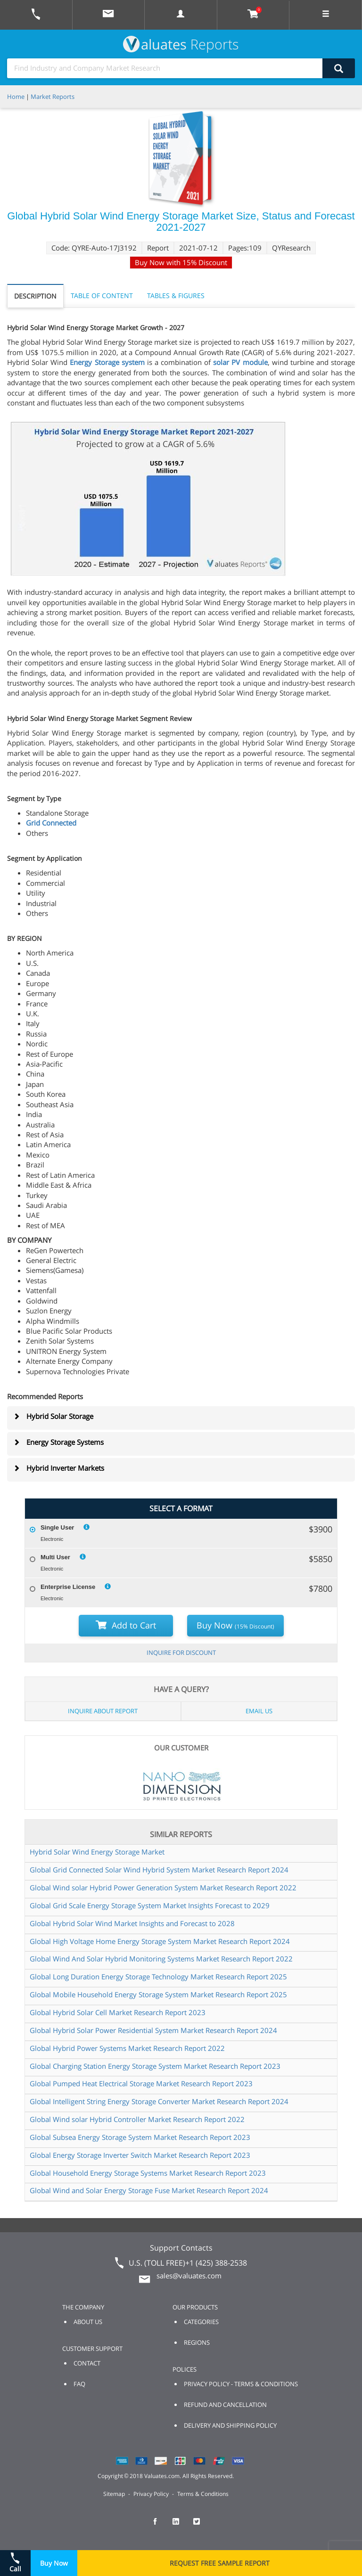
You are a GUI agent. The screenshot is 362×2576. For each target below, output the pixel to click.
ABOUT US (88, 2321)
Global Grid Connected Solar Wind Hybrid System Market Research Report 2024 (159, 1869)
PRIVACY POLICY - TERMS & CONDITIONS (241, 2384)
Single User (57, 1527)
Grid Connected (51, 822)
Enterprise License (68, 1586)
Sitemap (114, 2494)
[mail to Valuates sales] (108, 14)
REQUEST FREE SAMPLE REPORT (220, 2563)
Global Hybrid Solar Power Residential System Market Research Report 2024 (153, 2030)
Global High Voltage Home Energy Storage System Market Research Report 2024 (160, 1941)
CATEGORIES (201, 2321)
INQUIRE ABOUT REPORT (103, 1711)
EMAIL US (259, 1711)
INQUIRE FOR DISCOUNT (181, 1652)
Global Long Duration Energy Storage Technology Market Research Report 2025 (158, 1976)
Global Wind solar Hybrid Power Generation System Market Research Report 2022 (163, 1887)
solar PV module (240, 362)
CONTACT (87, 2363)
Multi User (55, 1557)
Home (16, 96)
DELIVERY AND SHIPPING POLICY (230, 2425)
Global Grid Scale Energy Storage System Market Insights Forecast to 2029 (150, 1905)
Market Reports (52, 96)
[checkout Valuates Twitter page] (201, 2525)
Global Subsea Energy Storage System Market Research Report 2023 (140, 2137)
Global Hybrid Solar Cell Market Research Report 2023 (118, 2012)
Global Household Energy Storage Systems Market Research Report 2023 (148, 2173)
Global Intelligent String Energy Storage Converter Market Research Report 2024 (159, 2101)
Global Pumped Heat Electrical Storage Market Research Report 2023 (141, 2083)
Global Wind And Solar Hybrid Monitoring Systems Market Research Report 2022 (161, 1958)
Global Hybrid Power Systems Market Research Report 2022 (127, 2048)
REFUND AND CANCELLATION (225, 2404)
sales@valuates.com (189, 2275)
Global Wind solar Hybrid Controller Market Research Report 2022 (137, 2119)
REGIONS (197, 2342)
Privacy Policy (151, 2494)
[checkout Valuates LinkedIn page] (181, 2525)
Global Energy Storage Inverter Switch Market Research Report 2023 (140, 2155)
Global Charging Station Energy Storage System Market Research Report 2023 (155, 2066)
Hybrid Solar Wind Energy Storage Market (97, 1851)
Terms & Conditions (203, 2494)
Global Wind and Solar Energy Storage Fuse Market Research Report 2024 (149, 2190)
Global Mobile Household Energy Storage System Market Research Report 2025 (158, 1994)
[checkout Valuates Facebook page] (160, 2525)
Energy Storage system (107, 362)
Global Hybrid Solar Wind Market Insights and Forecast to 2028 (132, 1923)
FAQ (79, 2384)
